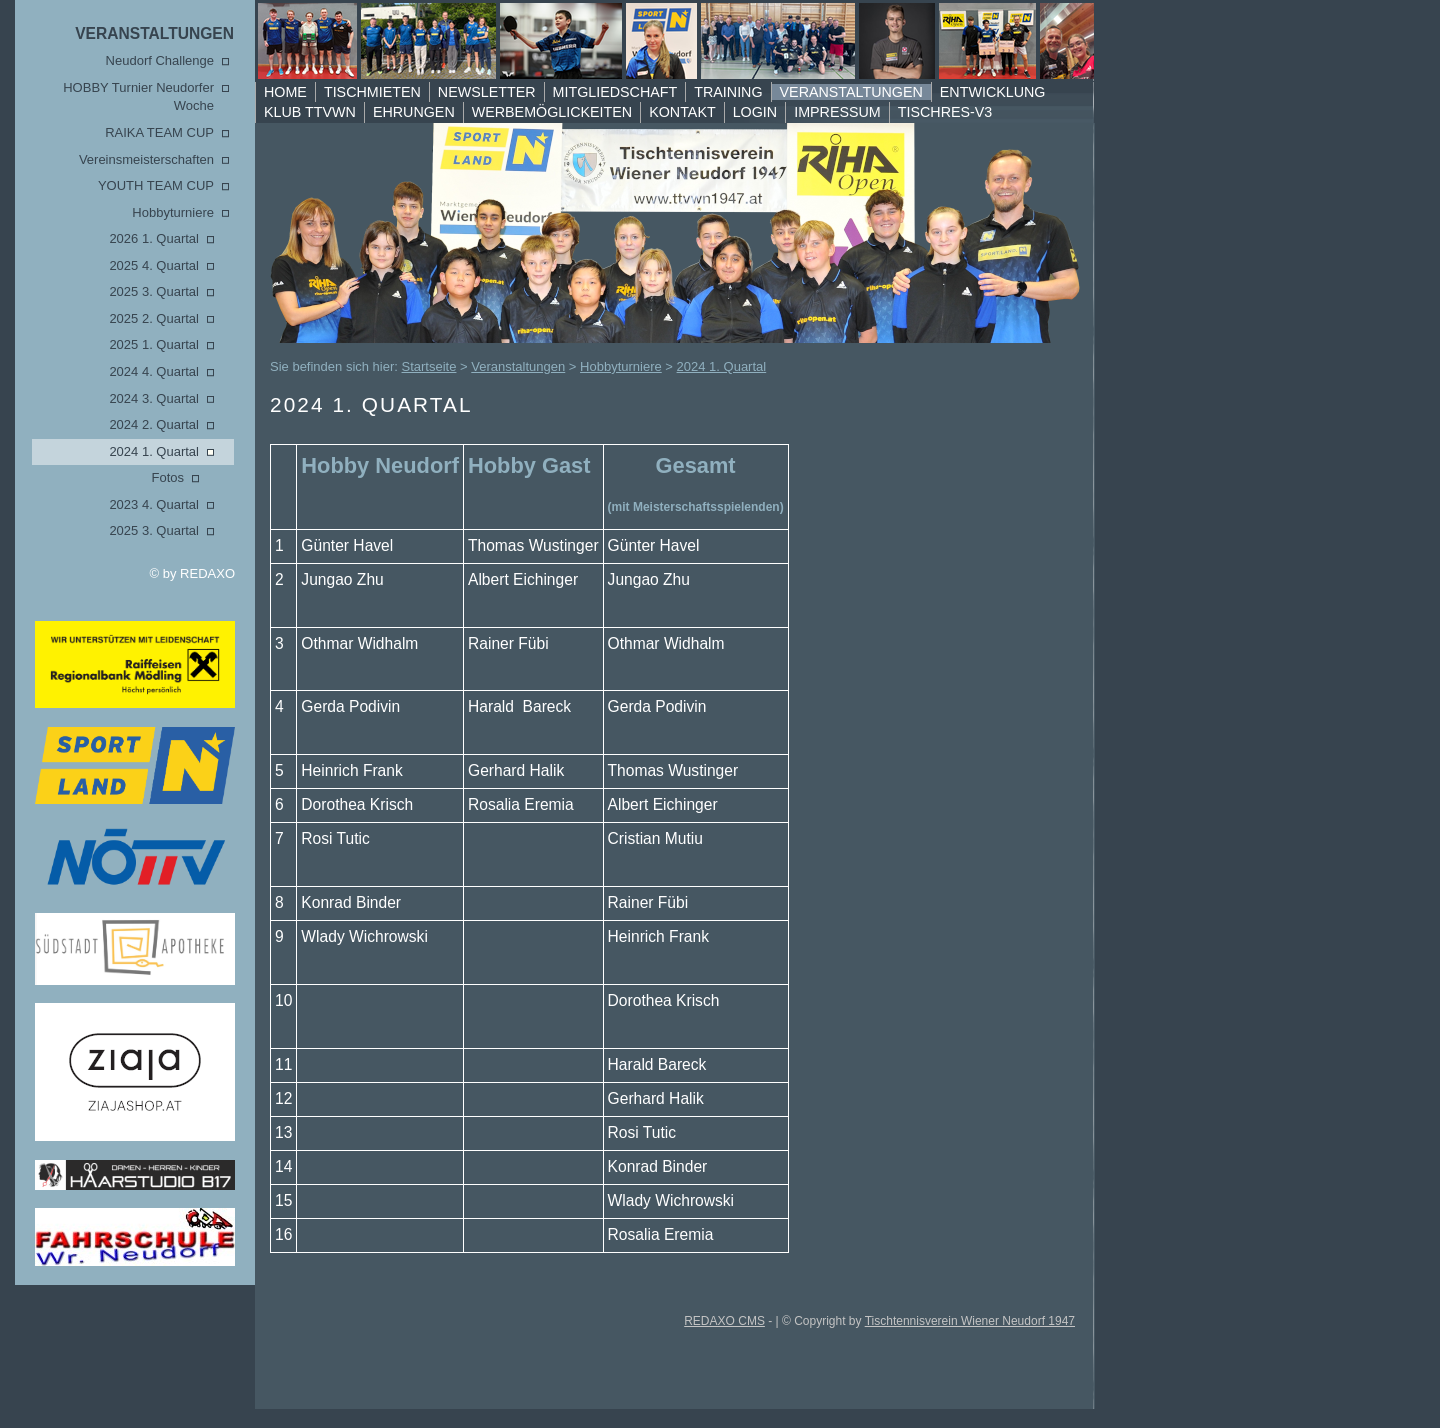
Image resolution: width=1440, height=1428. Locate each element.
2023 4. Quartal (154, 504)
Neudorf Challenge (160, 60)
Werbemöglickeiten (552, 112)
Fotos (167, 477)
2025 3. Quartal (154, 291)
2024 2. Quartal (154, 424)
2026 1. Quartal (154, 238)
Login (755, 112)
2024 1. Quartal (154, 451)
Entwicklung (993, 92)
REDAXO (207, 573)
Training (728, 92)
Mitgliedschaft (615, 92)
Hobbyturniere (173, 212)
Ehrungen (414, 112)
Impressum (837, 112)
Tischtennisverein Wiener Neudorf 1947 (970, 1321)
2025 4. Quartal (154, 265)
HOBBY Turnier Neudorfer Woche (138, 97)
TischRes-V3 (945, 112)
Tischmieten (372, 92)
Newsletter (487, 92)
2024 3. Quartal (154, 398)
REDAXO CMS (724, 1321)
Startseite (429, 366)
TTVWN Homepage (649, 41)
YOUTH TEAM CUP (156, 185)
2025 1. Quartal (154, 344)
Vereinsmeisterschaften (146, 159)
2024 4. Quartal (154, 371)
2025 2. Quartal (154, 318)
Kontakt (682, 112)
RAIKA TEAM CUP (159, 132)
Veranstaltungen (154, 33)
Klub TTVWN (310, 112)
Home (285, 92)
